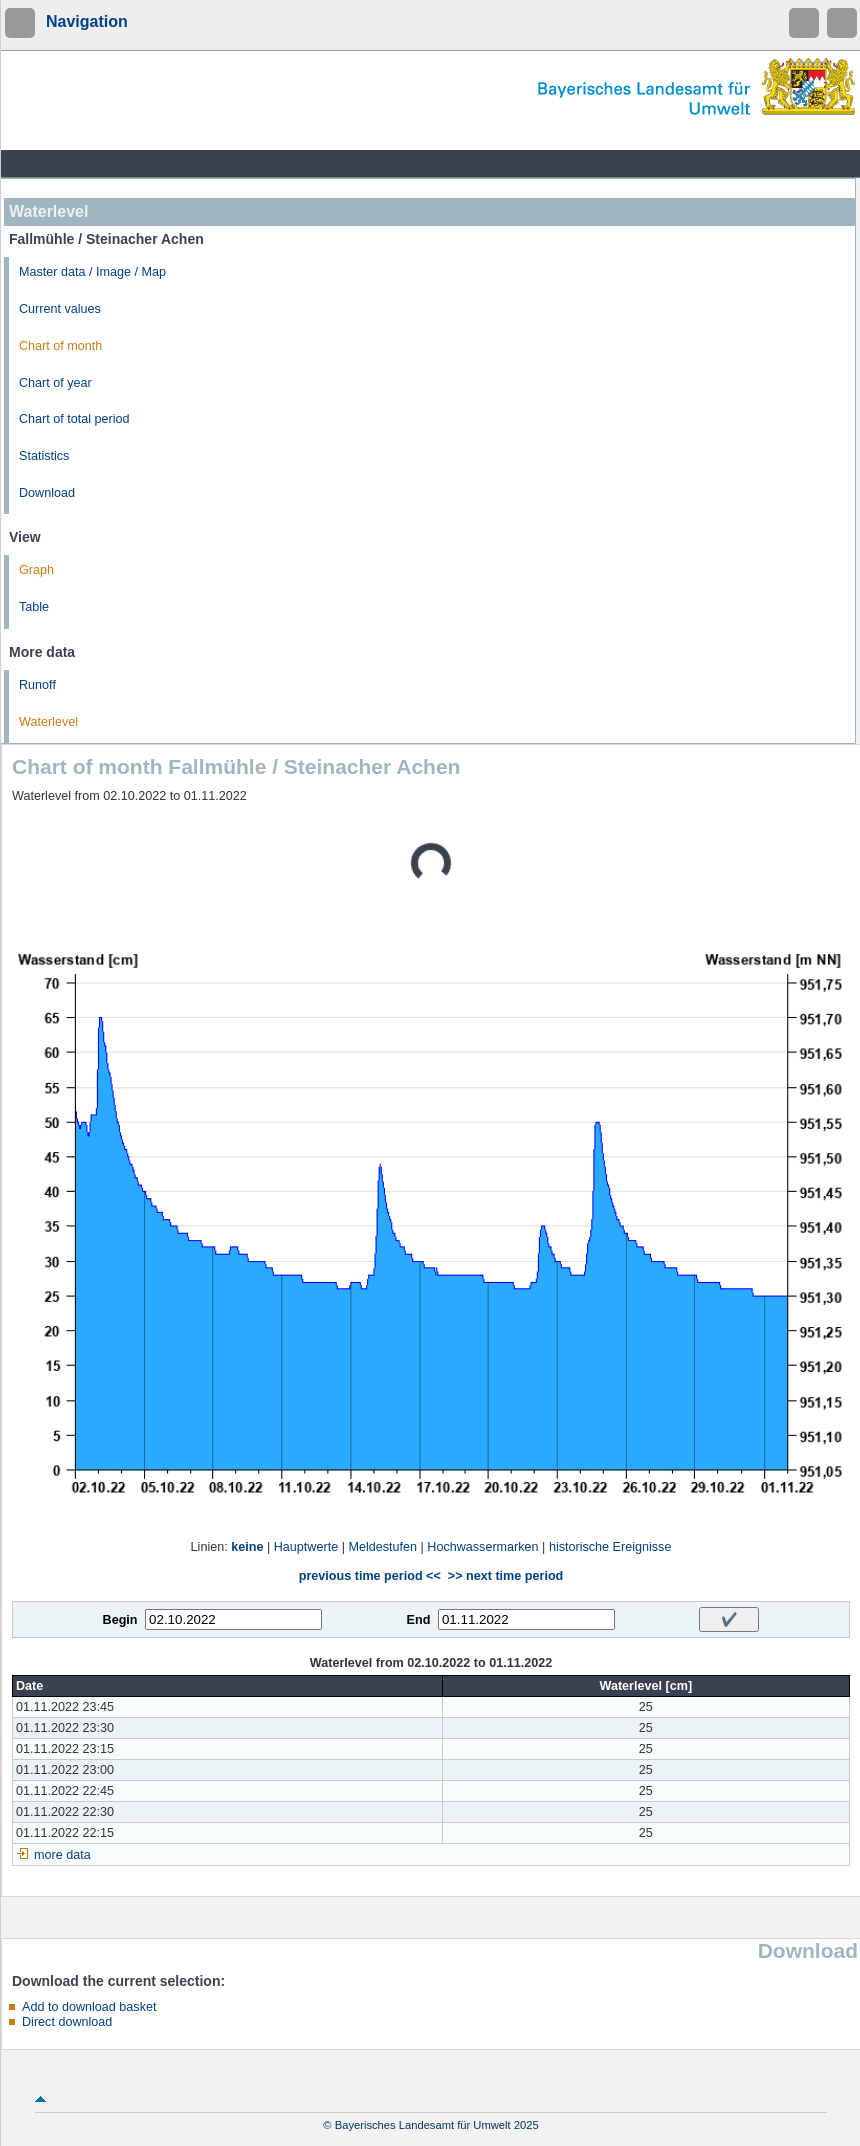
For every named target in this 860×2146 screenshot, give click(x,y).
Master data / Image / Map (92, 272)
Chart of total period (74, 419)
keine (247, 1547)
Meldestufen (382, 1547)
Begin (120, 1620)
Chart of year (55, 383)
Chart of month (60, 346)
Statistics (44, 456)
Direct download (67, 2022)
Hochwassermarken (482, 1547)
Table (34, 607)
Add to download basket (89, 2007)
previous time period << (370, 1576)
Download (47, 493)
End (419, 1620)
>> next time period (505, 1576)
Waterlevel (48, 722)
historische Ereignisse (610, 1547)
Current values (60, 309)
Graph (36, 570)
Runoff (37, 685)
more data (62, 1855)
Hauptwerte (306, 1547)
